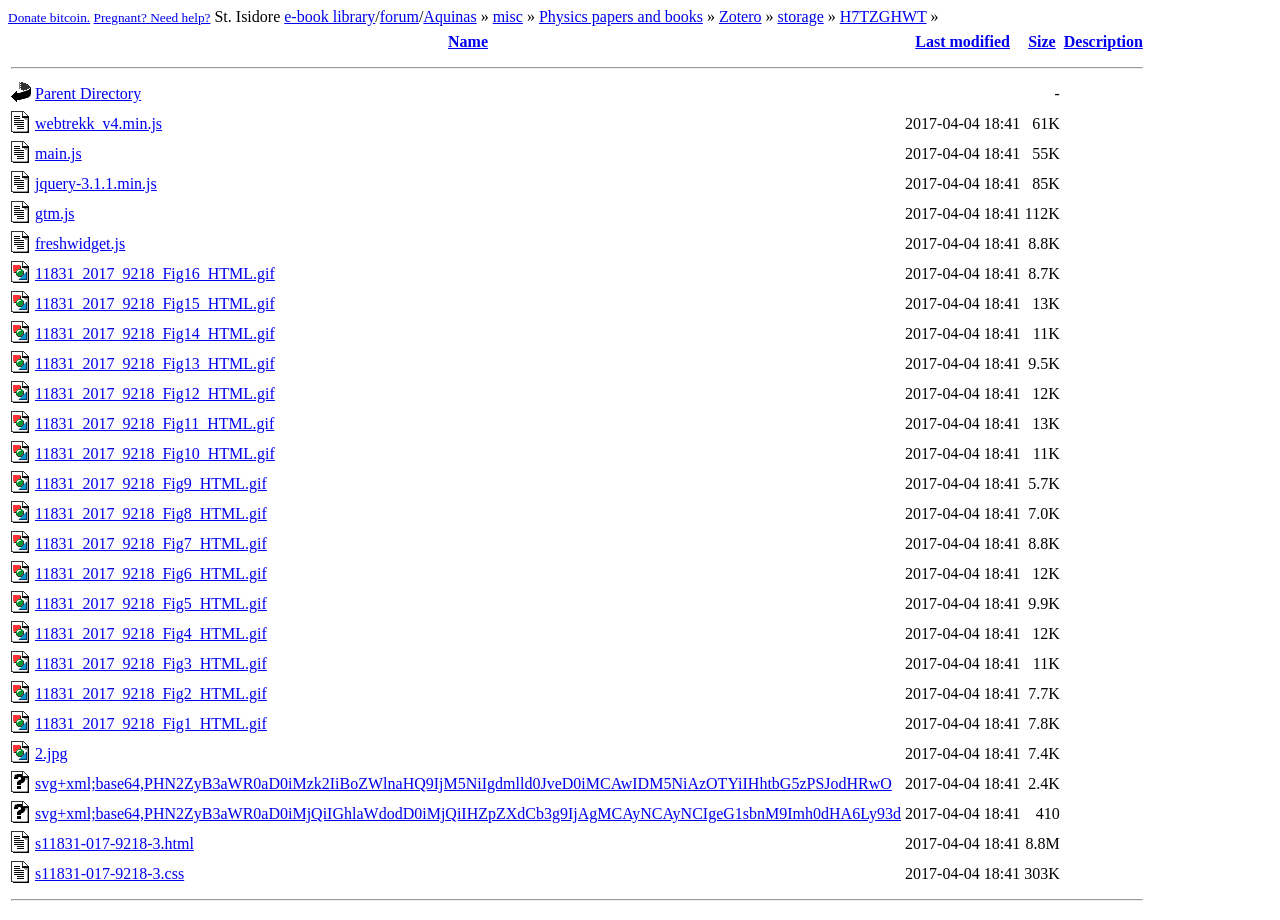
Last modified (962, 41)
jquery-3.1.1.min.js (96, 183)
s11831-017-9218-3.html (114, 843)
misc (508, 16)
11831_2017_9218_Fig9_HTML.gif (151, 483)
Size (1042, 41)
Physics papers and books (621, 16)
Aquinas (449, 16)
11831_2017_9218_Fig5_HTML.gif (151, 603)
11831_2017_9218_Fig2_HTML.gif (151, 693)
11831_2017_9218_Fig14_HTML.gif (155, 333)
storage (801, 16)
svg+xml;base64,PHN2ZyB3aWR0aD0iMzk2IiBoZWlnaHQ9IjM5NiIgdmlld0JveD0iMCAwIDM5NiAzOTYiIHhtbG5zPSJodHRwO (463, 783)
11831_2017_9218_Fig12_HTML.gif (155, 393)
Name (468, 41)
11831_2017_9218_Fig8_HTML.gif (151, 513)
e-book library (329, 16)
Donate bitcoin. (49, 17)
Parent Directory (88, 93)
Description (1103, 41)
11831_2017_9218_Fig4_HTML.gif (151, 633)
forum (399, 16)
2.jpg (51, 753)
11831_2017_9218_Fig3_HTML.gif (151, 663)
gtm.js (55, 213)
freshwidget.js (80, 243)
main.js (58, 153)
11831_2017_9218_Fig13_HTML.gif (155, 363)
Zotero (740, 16)
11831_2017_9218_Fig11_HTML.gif (154, 423)
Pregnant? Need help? (152, 17)
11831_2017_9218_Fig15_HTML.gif (155, 303)
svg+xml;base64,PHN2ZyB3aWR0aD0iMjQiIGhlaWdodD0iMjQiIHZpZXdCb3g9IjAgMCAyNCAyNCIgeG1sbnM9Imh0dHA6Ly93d (468, 813)
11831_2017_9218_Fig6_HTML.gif (151, 573)
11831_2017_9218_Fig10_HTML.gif (155, 453)
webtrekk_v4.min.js (98, 123)
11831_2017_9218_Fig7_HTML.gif (151, 543)
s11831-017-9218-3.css (109, 873)
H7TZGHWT (883, 16)
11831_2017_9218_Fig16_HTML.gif (155, 273)
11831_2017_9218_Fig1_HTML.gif (151, 723)
